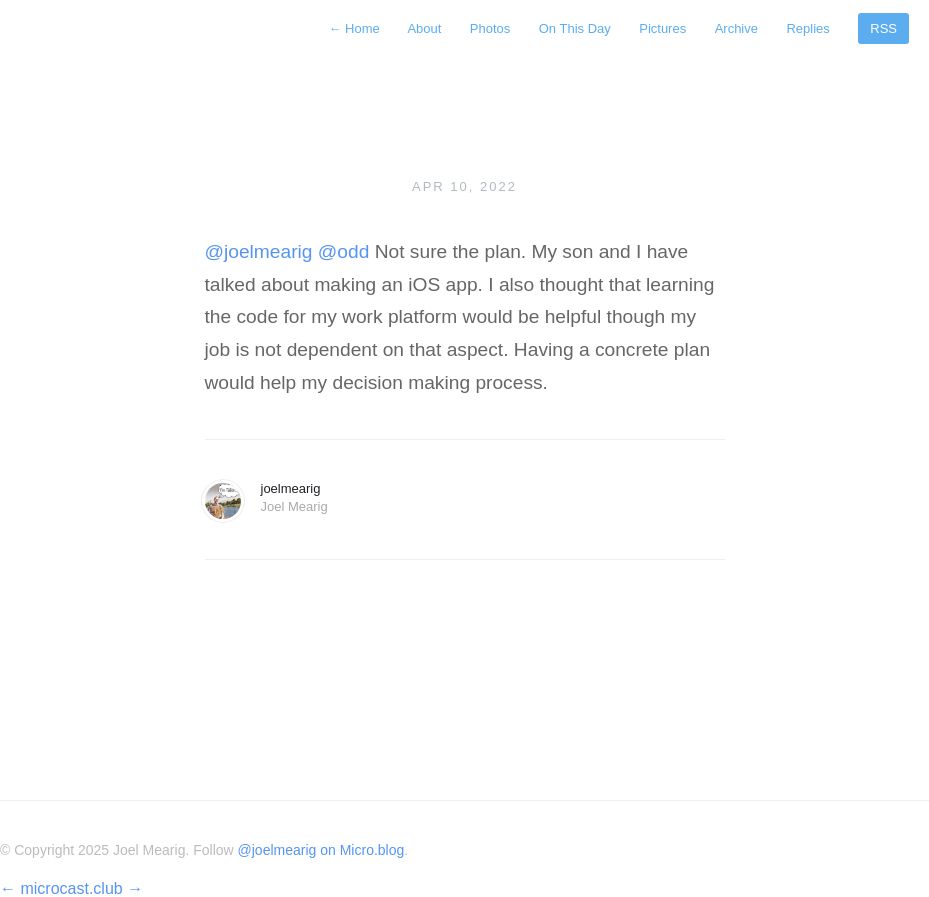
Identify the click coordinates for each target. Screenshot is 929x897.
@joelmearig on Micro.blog (321, 850)
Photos (490, 28)
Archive (736, 28)
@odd (344, 251)
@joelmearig (259, 251)
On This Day (575, 28)
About (424, 28)
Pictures (662, 28)
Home (355, 28)
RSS (883, 28)
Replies (807, 28)
